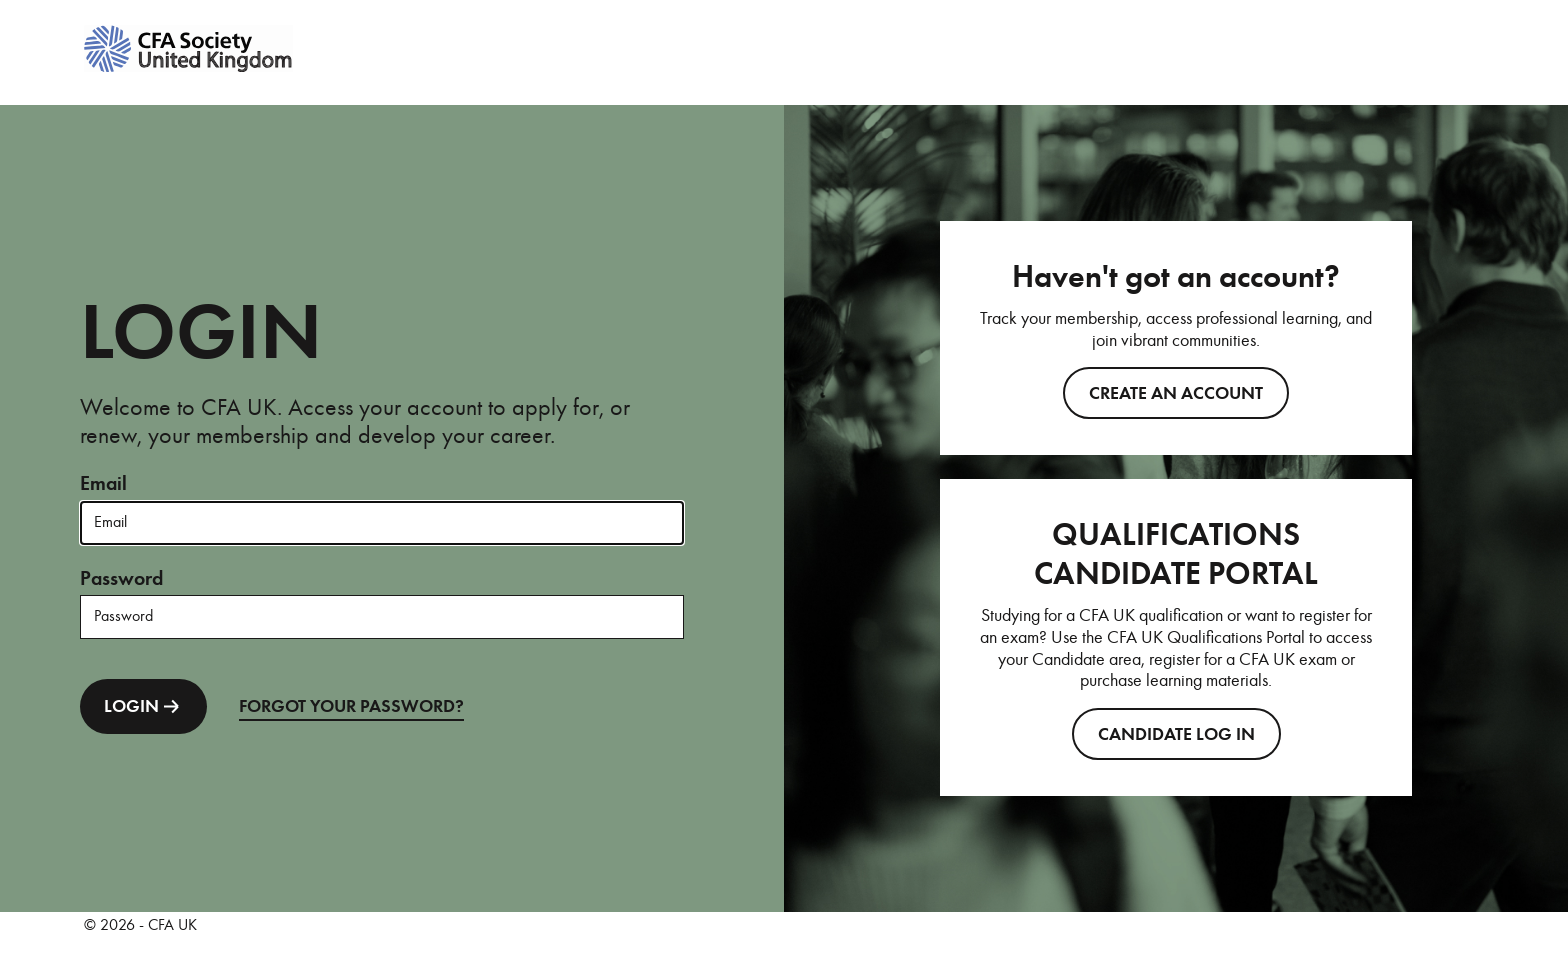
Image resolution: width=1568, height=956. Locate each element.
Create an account (1176, 393)
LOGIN (143, 706)
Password (121, 578)
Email (103, 483)
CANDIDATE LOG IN (1176, 734)
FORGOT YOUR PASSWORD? (351, 706)
